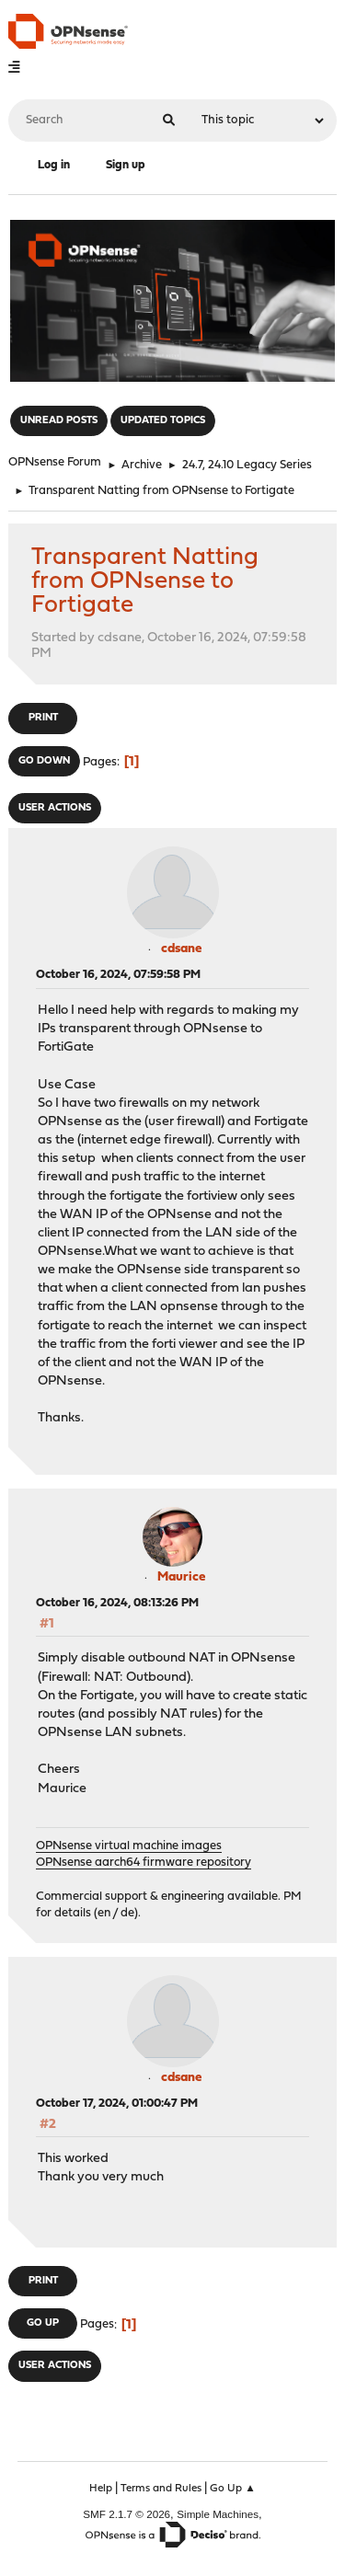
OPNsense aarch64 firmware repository (143, 1863)
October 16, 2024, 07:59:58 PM (118, 975)
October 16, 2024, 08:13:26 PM (117, 1603)
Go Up (43, 2323)
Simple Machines (218, 2514)
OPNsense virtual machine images (129, 1846)
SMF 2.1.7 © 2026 (126, 2514)
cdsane (181, 949)
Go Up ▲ (233, 2488)
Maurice (181, 1577)
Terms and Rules (161, 2488)
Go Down (44, 761)
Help (100, 2488)
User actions (54, 808)
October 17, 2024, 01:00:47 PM (117, 2104)
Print (43, 718)
